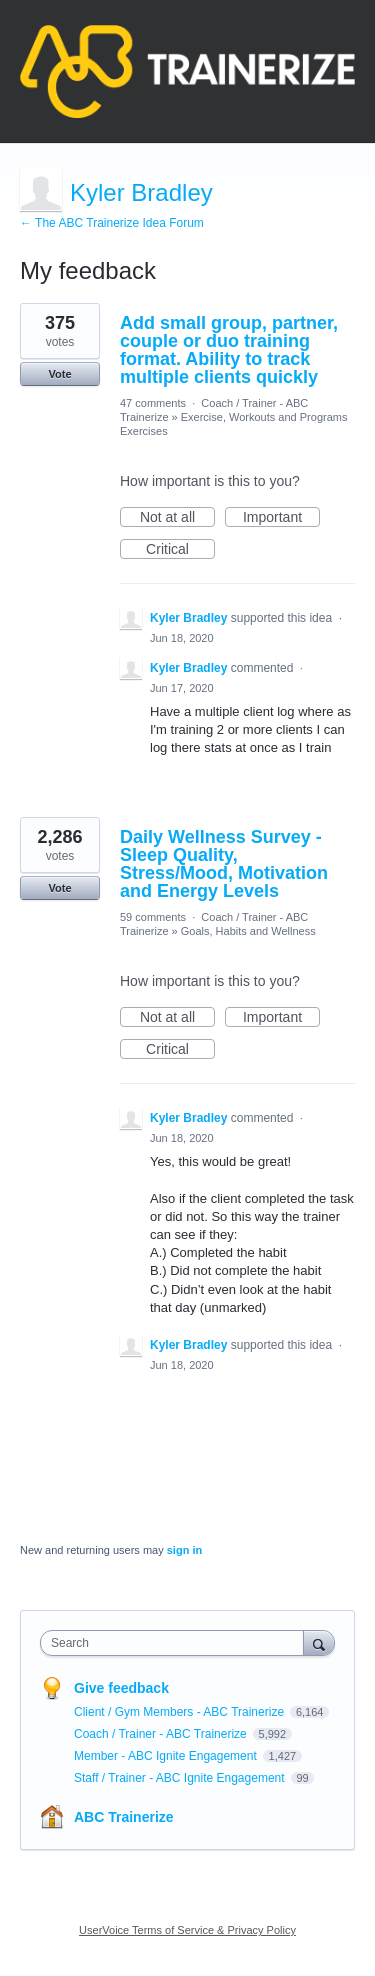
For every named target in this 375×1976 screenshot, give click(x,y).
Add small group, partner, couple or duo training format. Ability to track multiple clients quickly (229, 350)
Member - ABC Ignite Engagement (167, 1756)
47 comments (153, 403)
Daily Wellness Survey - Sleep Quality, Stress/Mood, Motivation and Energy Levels (224, 864)
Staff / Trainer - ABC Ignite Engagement (181, 1778)
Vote (59, 374)
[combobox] (176, 1643)
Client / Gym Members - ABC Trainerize (180, 1712)
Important (281, 518)
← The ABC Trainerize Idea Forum (112, 223)
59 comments (153, 917)
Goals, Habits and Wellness (248, 931)
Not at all (177, 518)
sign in (184, 1550)
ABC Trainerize (124, 1817)
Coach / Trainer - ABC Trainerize (162, 1734)
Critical (180, 550)
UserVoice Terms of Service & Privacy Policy (187, 1930)
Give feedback (121, 1688)
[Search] (319, 1642)
